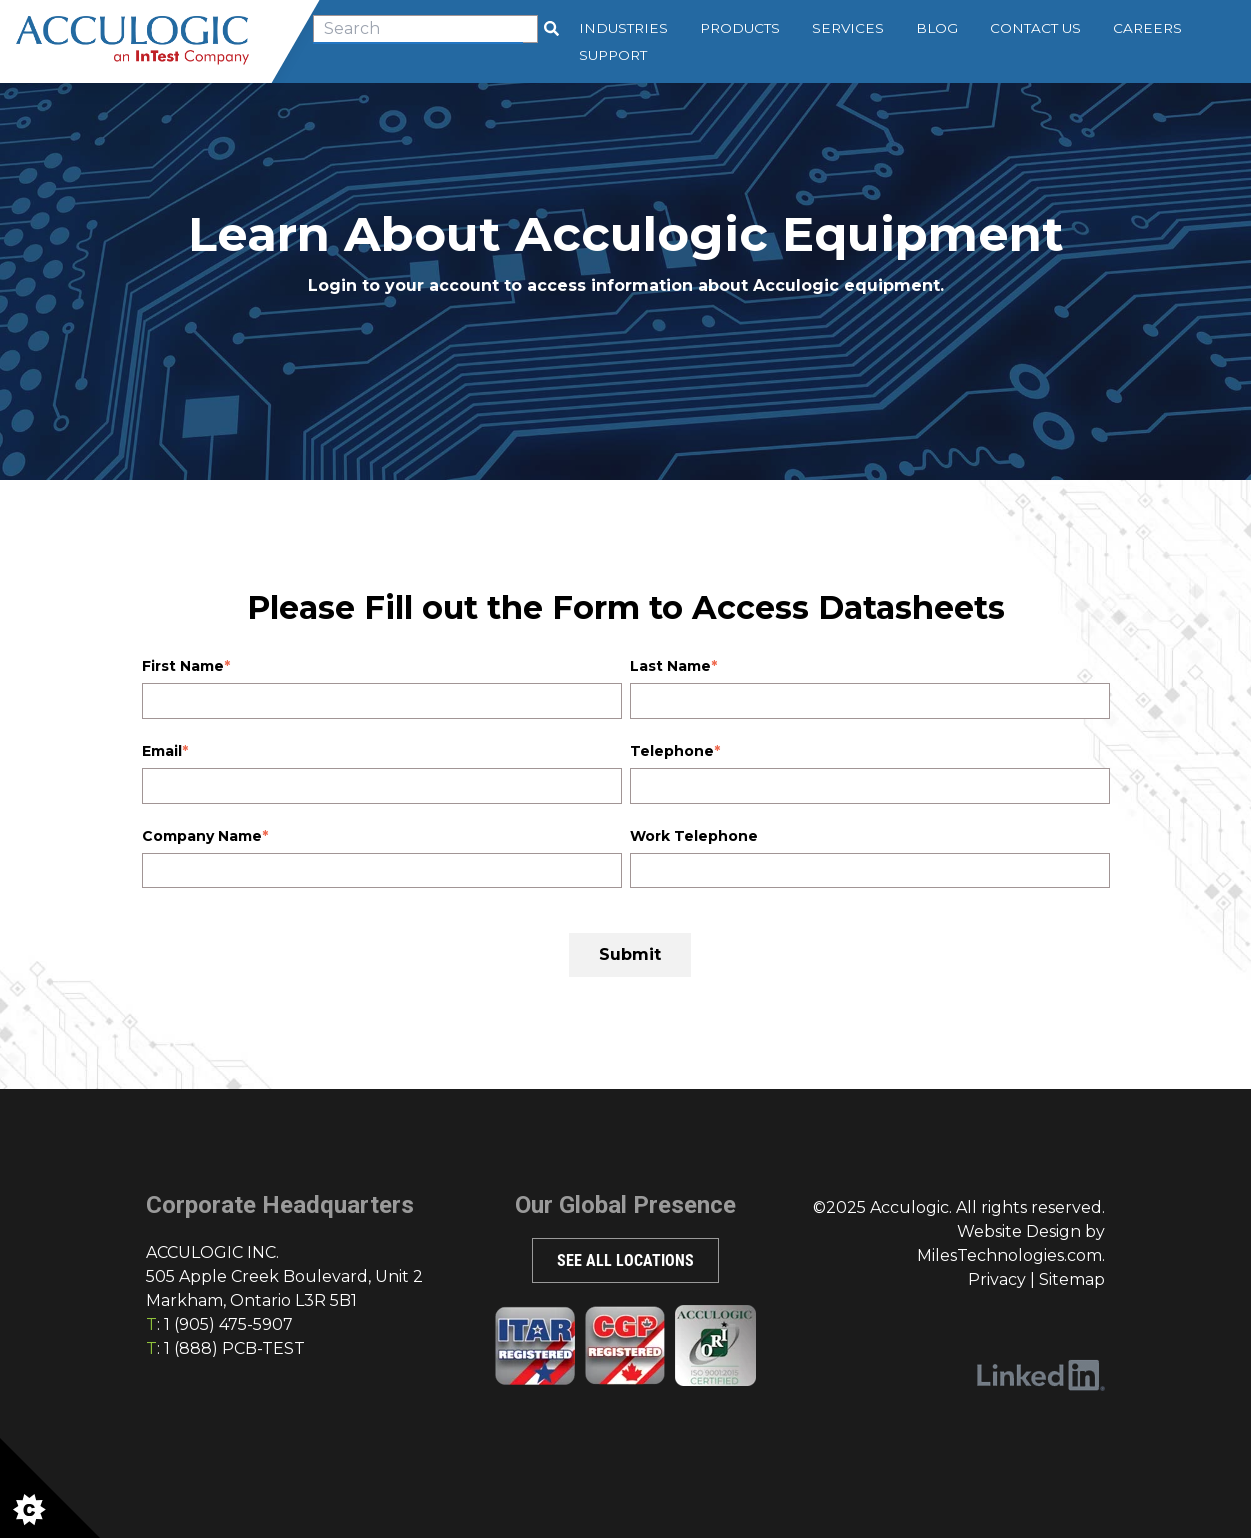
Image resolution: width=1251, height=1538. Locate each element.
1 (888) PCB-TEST (234, 1348)
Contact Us (1036, 28)
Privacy (997, 1279)
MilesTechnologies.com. (1011, 1255)
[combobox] (426, 29)
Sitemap (1072, 1279)
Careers (1148, 28)
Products (741, 28)
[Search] (552, 29)
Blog (938, 28)
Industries (624, 28)
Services (849, 28)
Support (614, 55)
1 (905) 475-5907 (228, 1324)
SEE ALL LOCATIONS (625, 1260)
